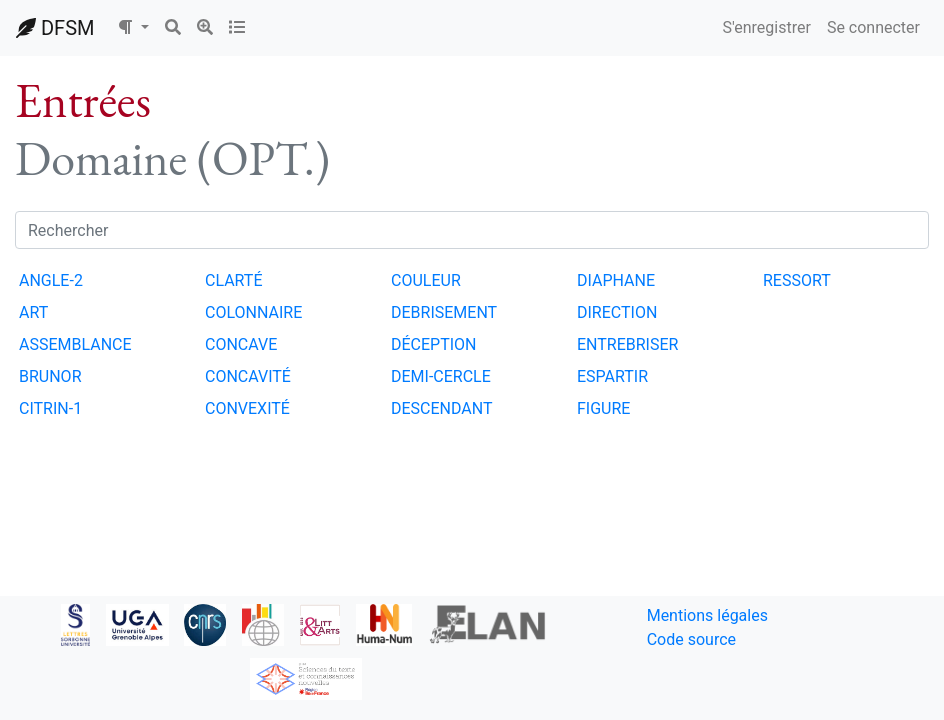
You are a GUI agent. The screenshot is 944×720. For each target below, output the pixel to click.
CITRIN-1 (50, 408)
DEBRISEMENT (444, 312)
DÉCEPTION (434, 344)
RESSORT (797, 280)
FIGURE (603, 408)
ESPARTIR (612, 376)
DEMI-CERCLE (441, 376)
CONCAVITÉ (248, 376)
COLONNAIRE (253, 312)
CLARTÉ (234, 280)
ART (33, 312)
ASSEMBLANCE (75, 344)
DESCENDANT (442, 408)
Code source (691, 639)
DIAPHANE (616, 280)
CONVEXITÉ (247, 408)
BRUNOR (50, 376)
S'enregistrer (766, 27)
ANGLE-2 (51, 280)
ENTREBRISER (627, 344)
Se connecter (873, 27)
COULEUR (426, 280)
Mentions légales (707, 615)
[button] (133, 28)
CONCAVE (241, 344)
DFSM (55, 28)
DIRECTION (617, 312)
